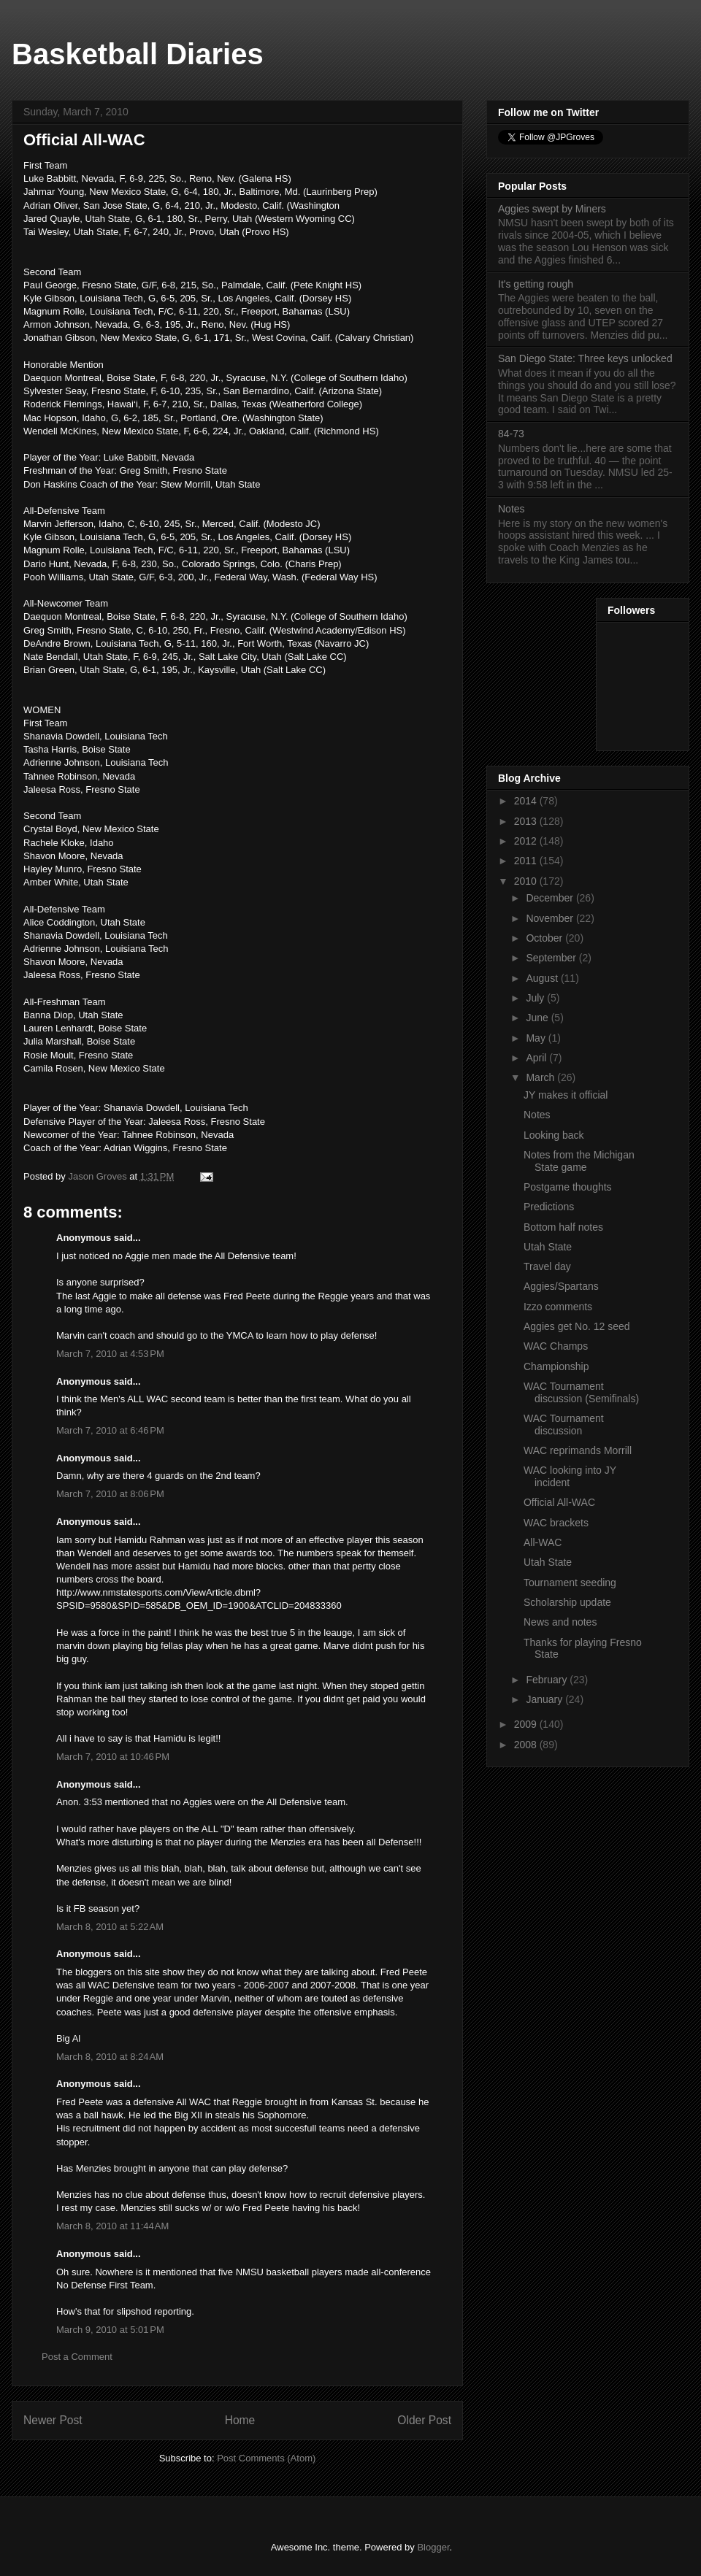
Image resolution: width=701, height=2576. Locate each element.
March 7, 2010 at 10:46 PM (112, 1756)
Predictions (549, 1206)
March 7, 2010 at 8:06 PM (110, 1493)
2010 (527, 881)
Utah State (548, 1247)
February (548, 1679)
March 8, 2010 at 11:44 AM (112, 2226)
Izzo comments (558, 1306)
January (545, 1699)
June (538, 1017)
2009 (527, 1724)
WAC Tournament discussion (564, 1424)
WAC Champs (556, 1346)
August (543, 978)
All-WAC (543, 1542)
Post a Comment (77, 2356)
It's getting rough (535, 284)
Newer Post (53, 2420)
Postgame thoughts (568, 1187)
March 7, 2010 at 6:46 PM (110, 1430)
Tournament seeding (570, 1582)
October (545, 938)
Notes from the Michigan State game (579, 1161)
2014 (527, 801)
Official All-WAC (559, 1502)
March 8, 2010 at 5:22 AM (110, 1926)
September (552, 958)
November (550, 918)
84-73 (511, 433)
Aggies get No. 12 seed (577, 1326)
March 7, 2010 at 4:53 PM (110, 1353)
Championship (556, 1366)
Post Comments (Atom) (266, 2458)
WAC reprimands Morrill (578, 1450)
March (541, 1077)
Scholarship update (567, 1602)
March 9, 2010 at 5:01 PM (110, 2329)
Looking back (554, 1135)
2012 (527, 841)
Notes (511, 509)
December (550, 898)
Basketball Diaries (138, 54)
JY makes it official (566, 1095)
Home (240, 2420)
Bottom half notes (563, 1227)
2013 (527, 821)
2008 (527, 1744)
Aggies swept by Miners (552, 209)
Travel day (547, 1266)
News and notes (560, 1622)
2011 (527, 860)
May (537, 1038)
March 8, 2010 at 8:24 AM (110, 2056)
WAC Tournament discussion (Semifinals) (581, 1392)
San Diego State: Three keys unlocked (585, 358)
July (536, 998)
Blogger (433, 2547)
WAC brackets (556, 1523)
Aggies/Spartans (561, 1286)
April (537, 1058)
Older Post (424, 2420)
